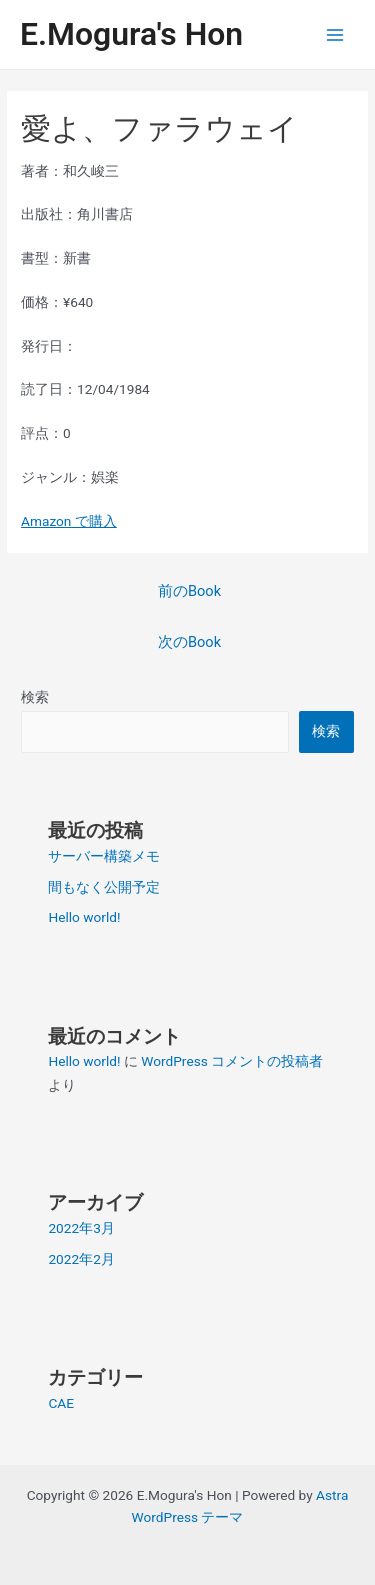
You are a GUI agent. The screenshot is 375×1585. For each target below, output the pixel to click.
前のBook (189, 591)
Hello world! (84, 917)
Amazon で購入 (69, 521)
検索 (35, 697)
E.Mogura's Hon (131, 34)
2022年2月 (81, 1259)
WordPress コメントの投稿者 (232, 1061)
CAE (61, 1403)
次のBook (189, 642)
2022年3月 (81, 1228)
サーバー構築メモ (104, 856)
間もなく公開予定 (104, 887)
